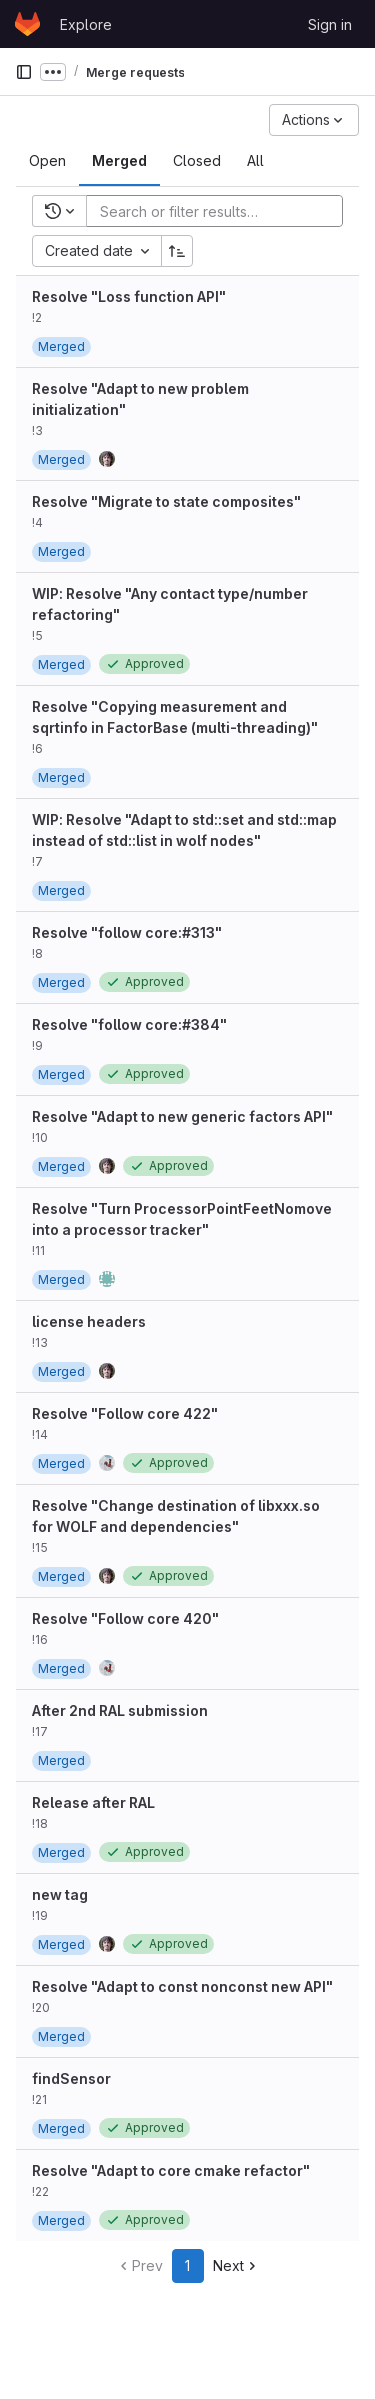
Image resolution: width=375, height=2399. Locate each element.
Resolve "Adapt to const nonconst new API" (182, 1986)
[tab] (47, 161)
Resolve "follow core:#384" (129, 1024)
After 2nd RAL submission (120, 1710)
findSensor (71, 2078)
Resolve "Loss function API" (129, 296)
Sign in (330, 24)
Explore (86, 24)
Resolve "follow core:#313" (127, 932)
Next (236, 2265)
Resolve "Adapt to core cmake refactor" (171, 2170)
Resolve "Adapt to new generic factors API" (182, 1116)
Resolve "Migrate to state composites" (166, 501)
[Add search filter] (220, 211)
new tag (60, 1894)
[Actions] (314, 120)
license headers (89, 1321)
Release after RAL (93, 1802)
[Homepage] (27, 24)
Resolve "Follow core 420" (125, 1618)
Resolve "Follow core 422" (125, 1413)
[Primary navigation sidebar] (24, 72)
